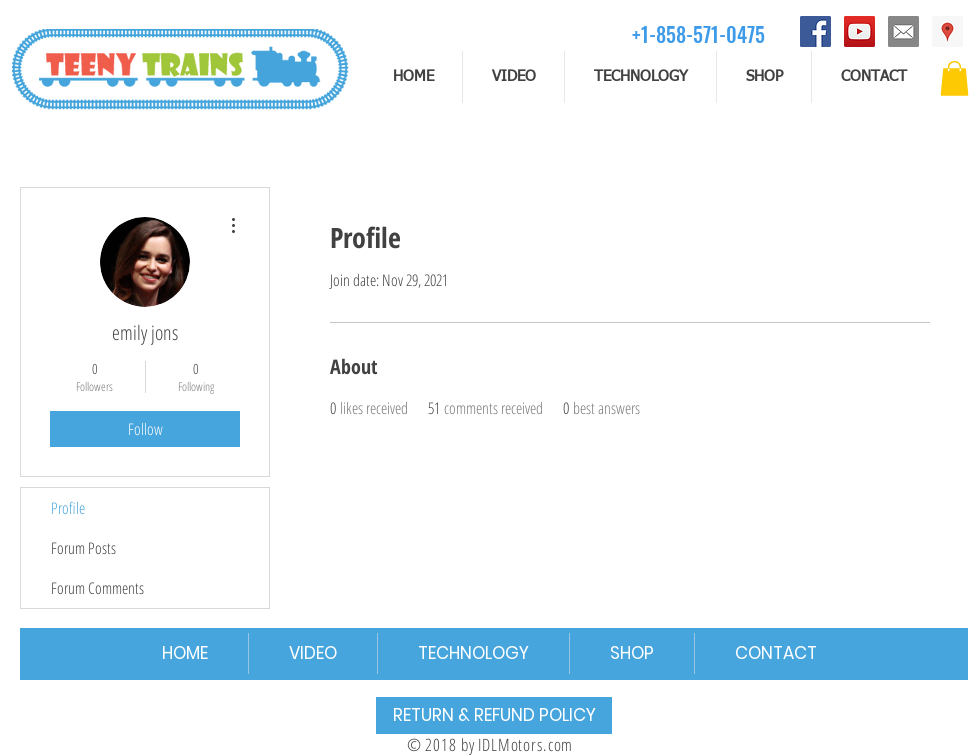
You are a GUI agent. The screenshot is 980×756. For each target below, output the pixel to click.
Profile (68, 508)
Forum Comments (97, 588)
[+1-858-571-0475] (698, 33)
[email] (903, 31)
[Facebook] (815, 31)
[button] (954, 78)
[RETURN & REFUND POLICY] (494, 715)
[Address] (947, 31)
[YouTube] (859, 31)
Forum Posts (83, 548)
